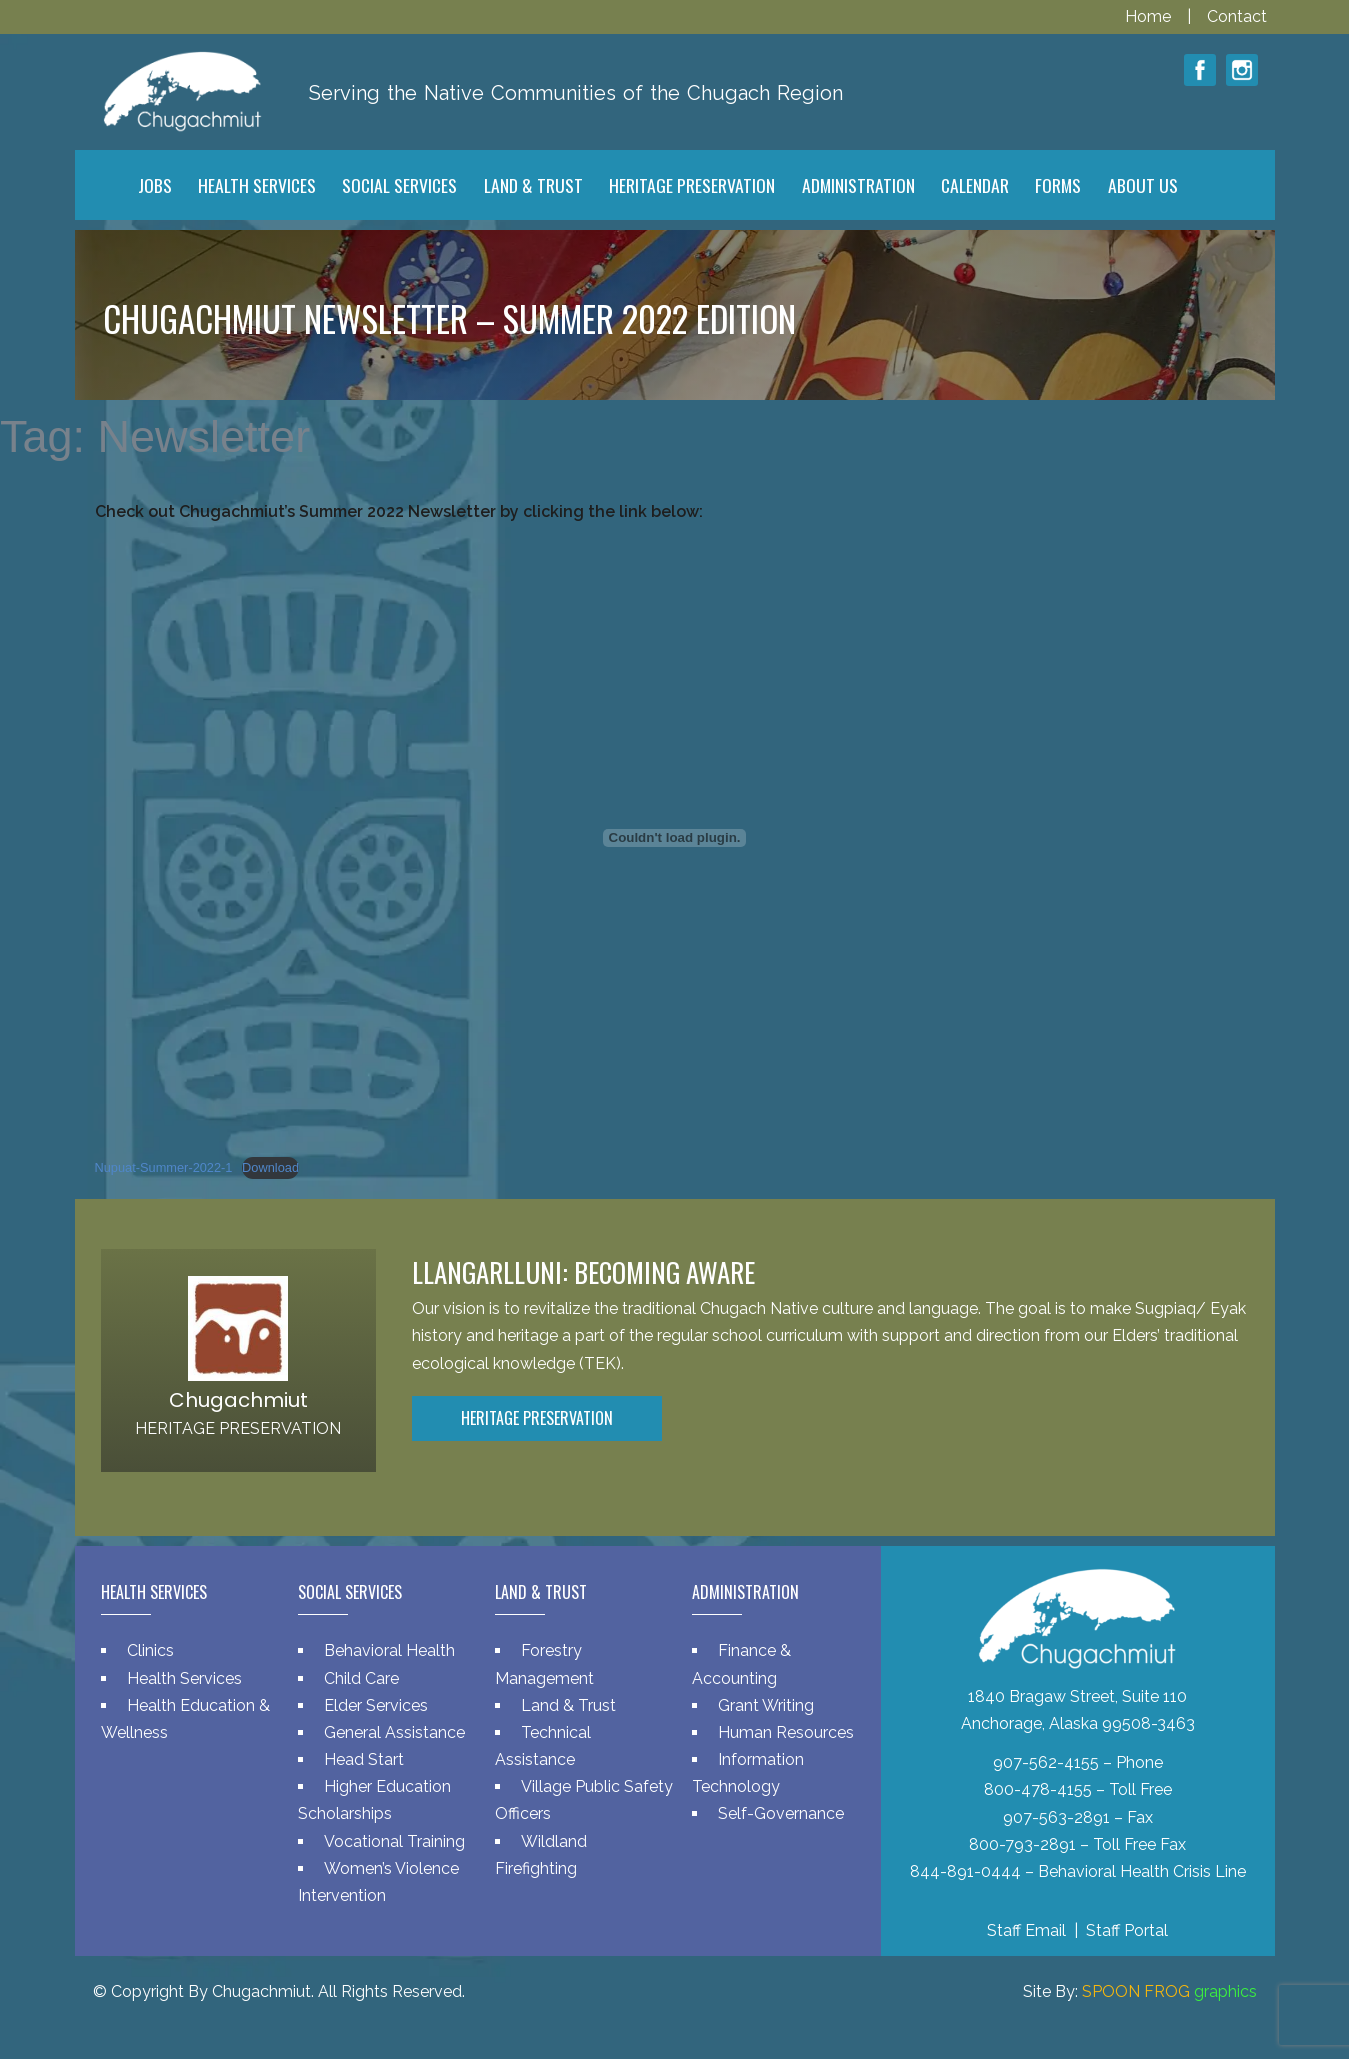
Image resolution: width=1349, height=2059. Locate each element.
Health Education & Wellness (185, 1719)
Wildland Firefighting (541, 1855)
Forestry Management (544, 1664)
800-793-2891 (1022, 1844)
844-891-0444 (965, 1871)
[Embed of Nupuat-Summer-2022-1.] (675, 838)
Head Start (364, 1759)
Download (270, 1167)
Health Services (184, 1678)
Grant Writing (766, 1705)
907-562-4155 (1046, 1762)
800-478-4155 (1038, 1789)
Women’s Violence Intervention (378, 1882)
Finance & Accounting (741, 1664)
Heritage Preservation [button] (537, 1418)
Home (1150, 16)
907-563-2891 (1056, 1817)
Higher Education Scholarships (374, 1800)
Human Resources (786, 1732)
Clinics (150, 1650)
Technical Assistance (543, 1746)
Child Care (361, 1678)
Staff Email (1026, 1930)
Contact (1237, 16)
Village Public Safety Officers (584, 1800)
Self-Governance (781, 1813)
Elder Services (376, 1705)
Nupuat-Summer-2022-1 (164, 1167)
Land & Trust (568, 1705)
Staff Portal (1127, 1930)
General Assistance (394, 1732)
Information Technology (748, 1773)
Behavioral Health (389, 1650)
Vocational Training (394, 1841)
